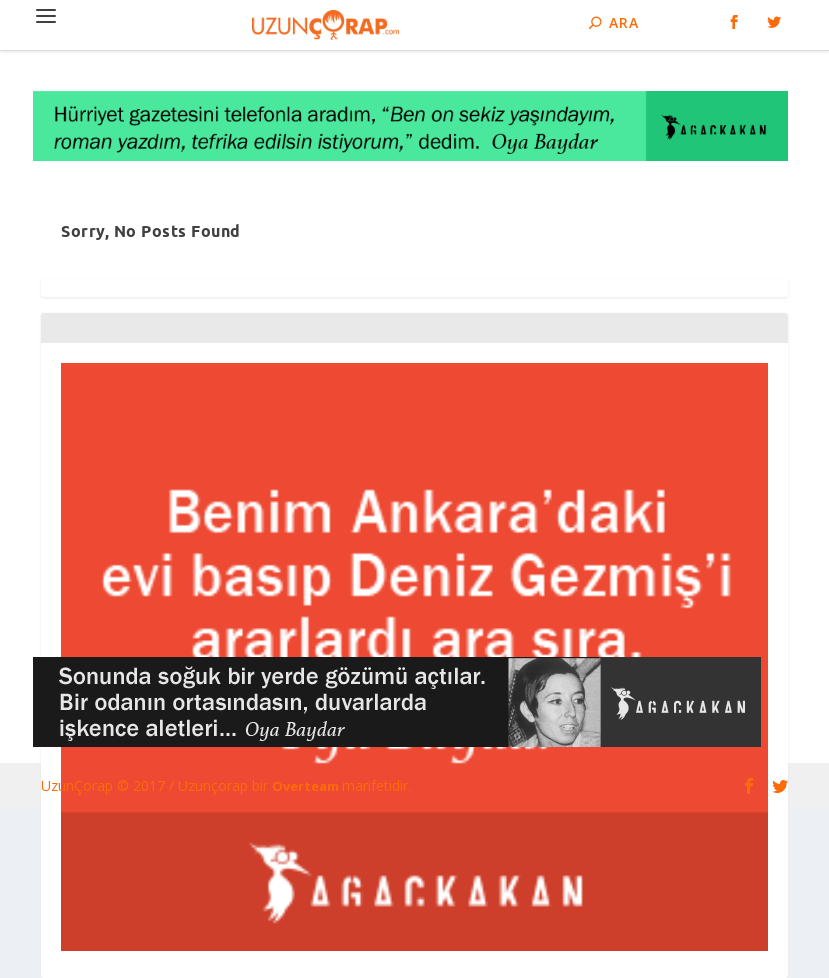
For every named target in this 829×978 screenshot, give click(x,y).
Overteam (307, 786)
